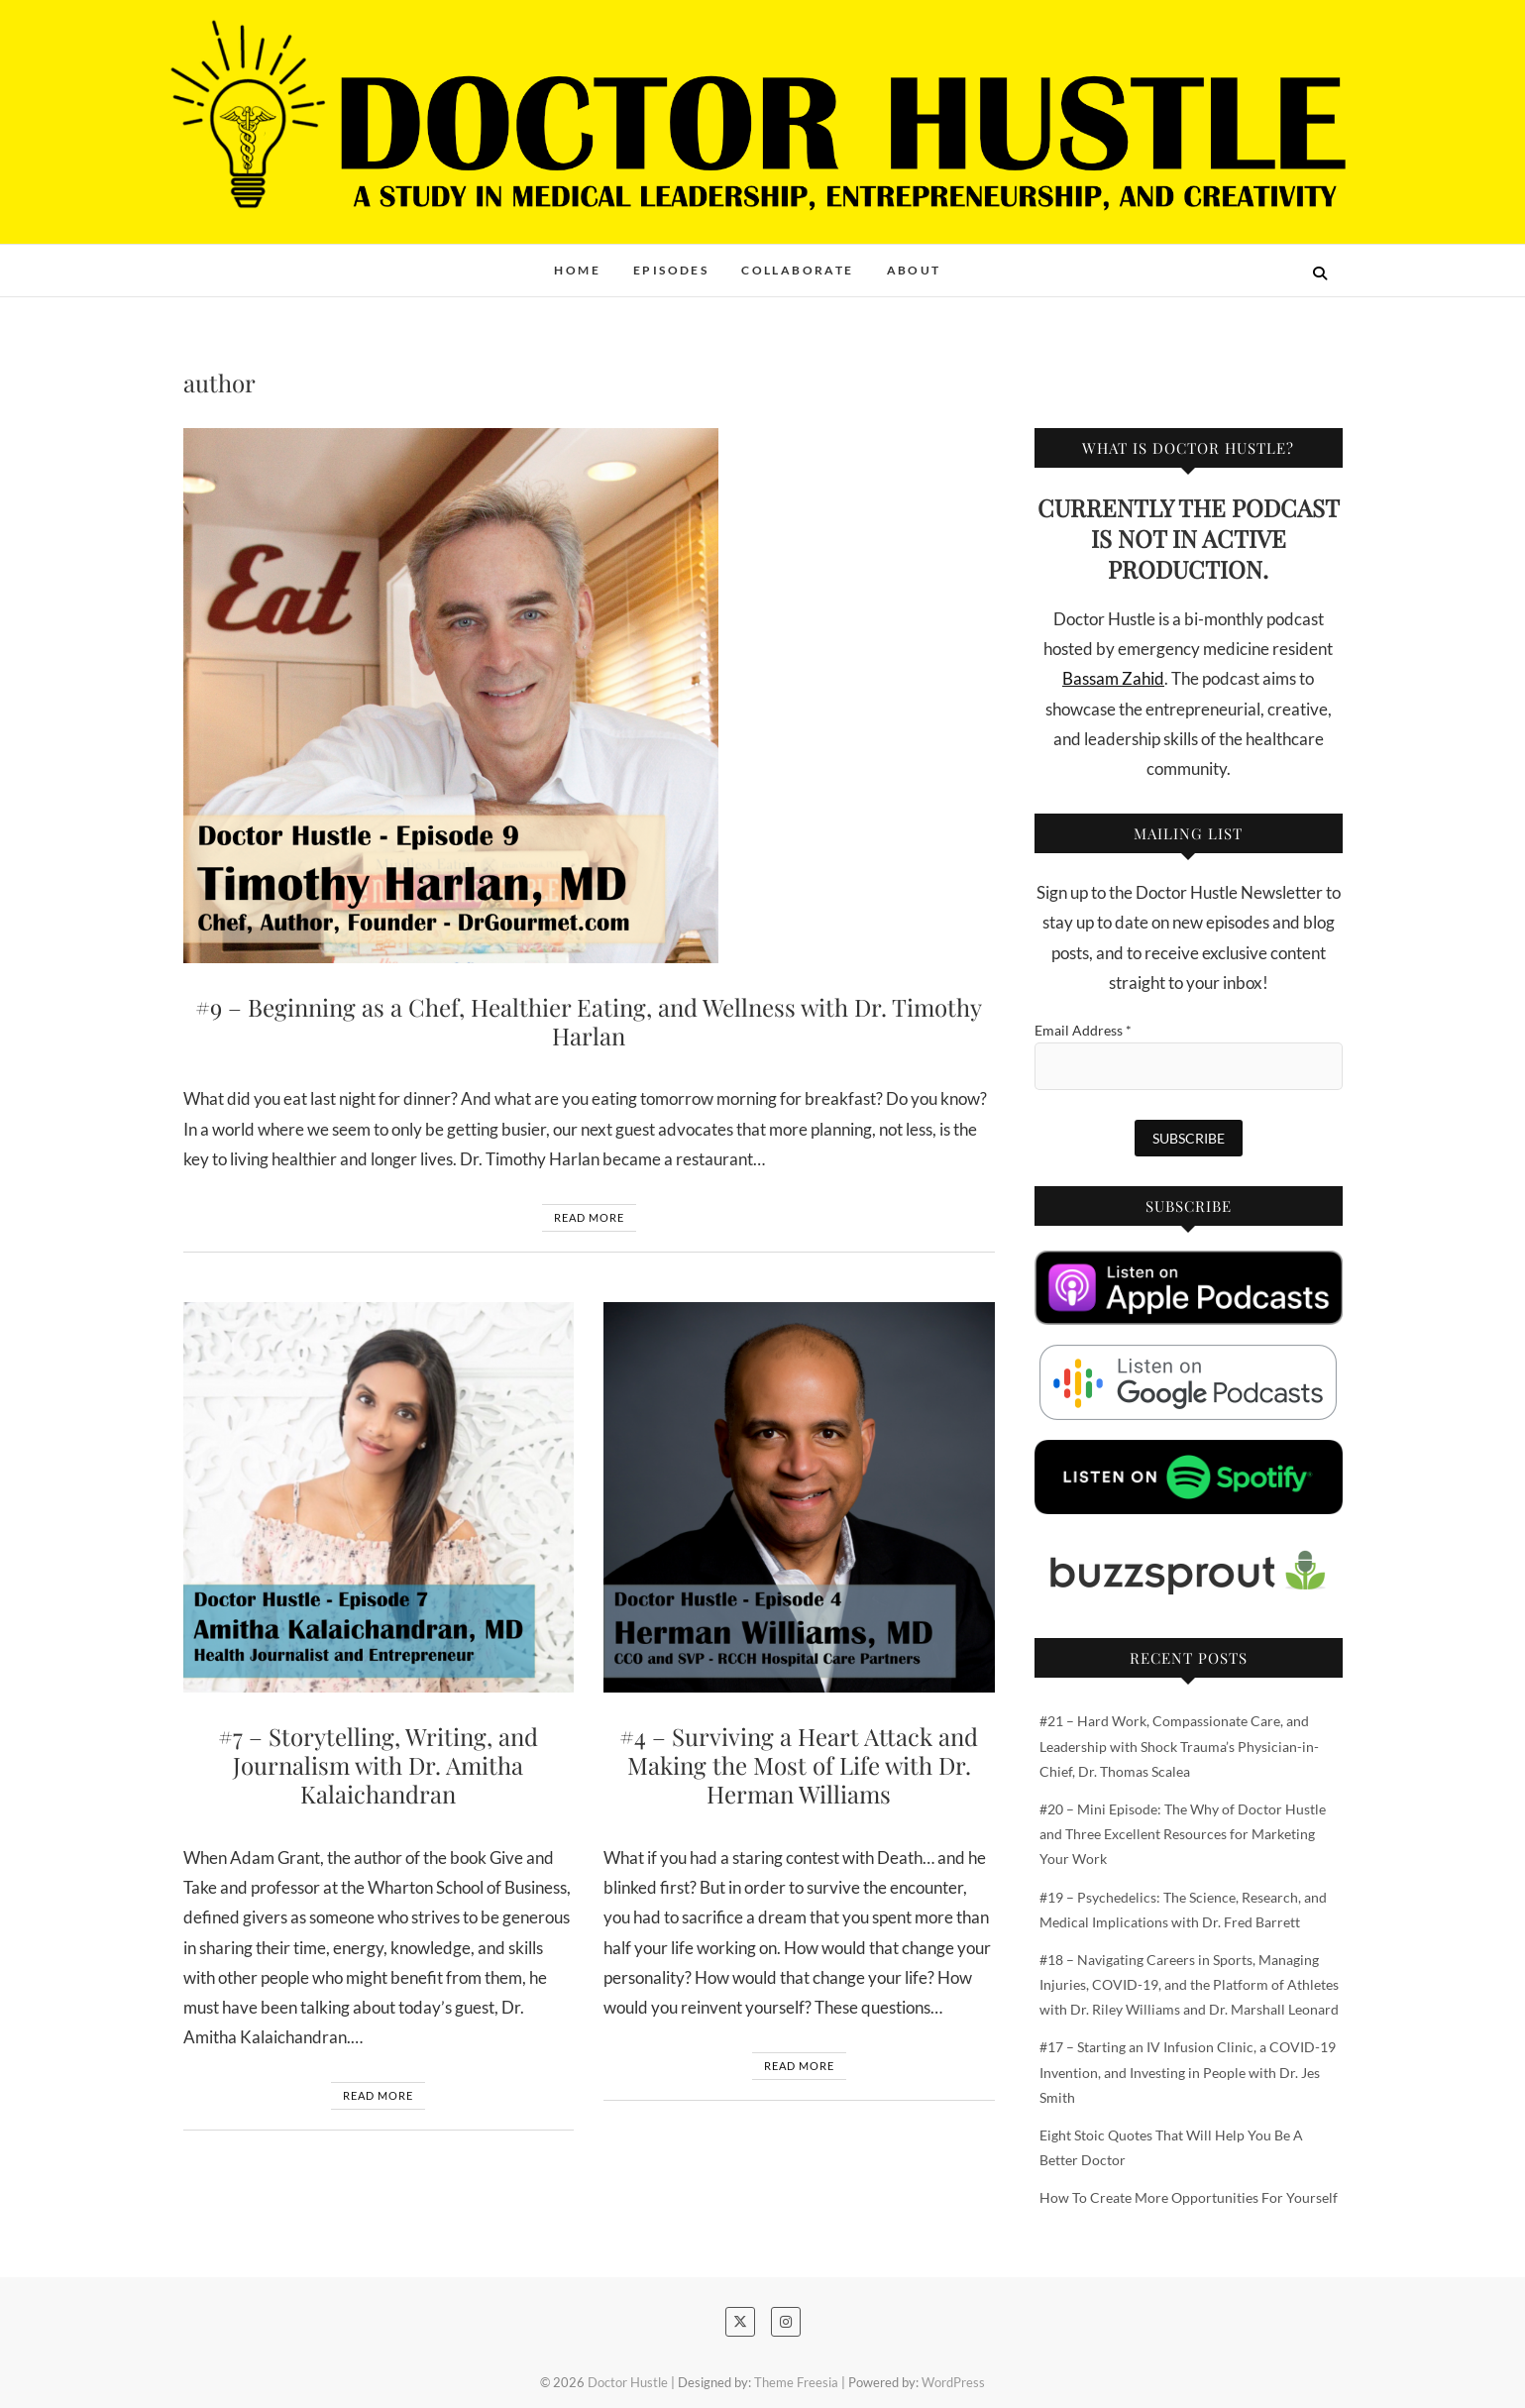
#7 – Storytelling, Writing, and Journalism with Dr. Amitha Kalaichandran (378, 1764)
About (914, 270)
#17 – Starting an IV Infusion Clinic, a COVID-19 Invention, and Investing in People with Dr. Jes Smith (1187, 2071)
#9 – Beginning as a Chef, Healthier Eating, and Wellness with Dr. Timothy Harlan (588, 1021)
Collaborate (797, 270)
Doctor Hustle (628, 2382)
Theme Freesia (796, 2382)
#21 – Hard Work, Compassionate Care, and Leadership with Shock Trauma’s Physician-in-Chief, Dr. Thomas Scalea (1179, 1745)
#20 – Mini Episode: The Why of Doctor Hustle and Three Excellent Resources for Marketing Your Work (1182, 1834)
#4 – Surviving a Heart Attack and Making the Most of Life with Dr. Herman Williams (798, 1764)
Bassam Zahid (1113, 678)
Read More (589, 1217)
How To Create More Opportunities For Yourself (1188, 2197)
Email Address (1083, 1030)
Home (577, 270)
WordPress (953, 2382)
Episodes (670, 270)
